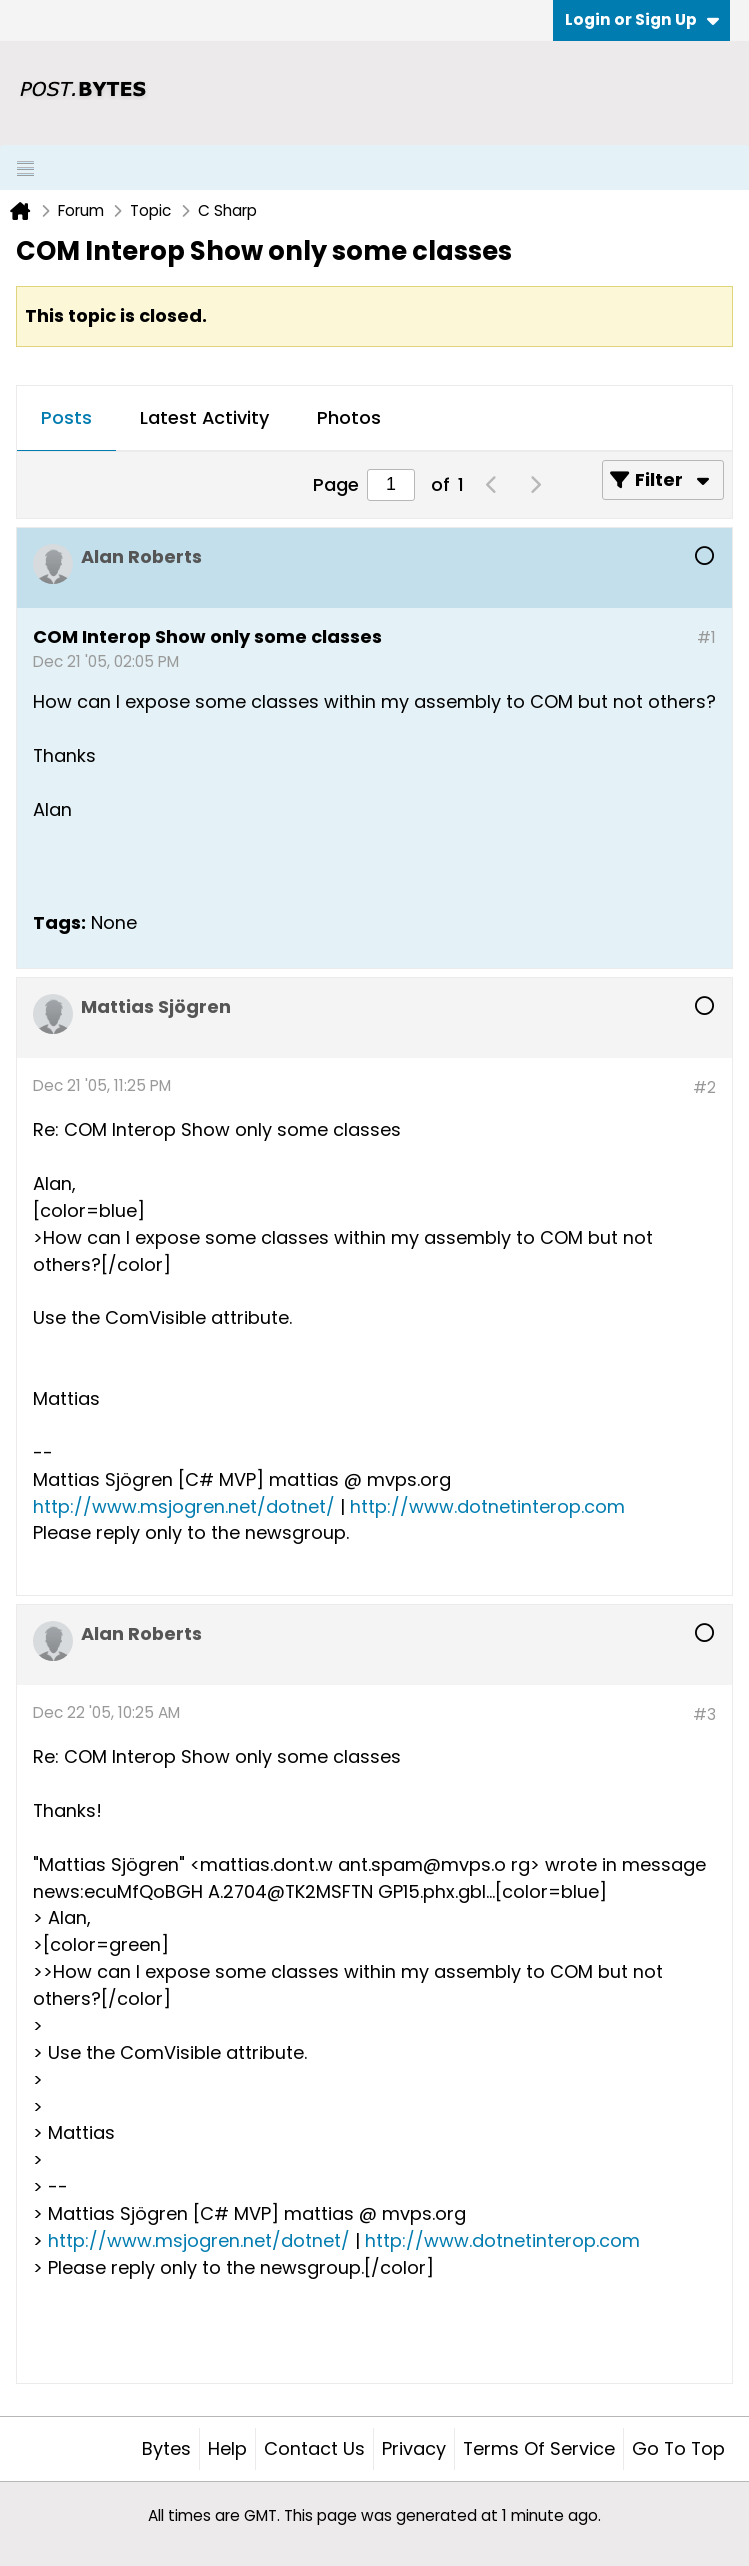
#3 (704, 1714)
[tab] (66, 419)
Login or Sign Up (642, 19)
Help (227, 2448)
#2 (704, 1087)
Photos (349, 417)
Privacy (414, 2448)
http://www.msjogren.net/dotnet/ (184, 1506)
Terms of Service (539, 2448)
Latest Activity (204, 417)
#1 (706, 637)
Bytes (166, 2448)
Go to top (678, 2448)
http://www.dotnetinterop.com (487, 1506)
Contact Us (314, 2448)
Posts (66, 417)
